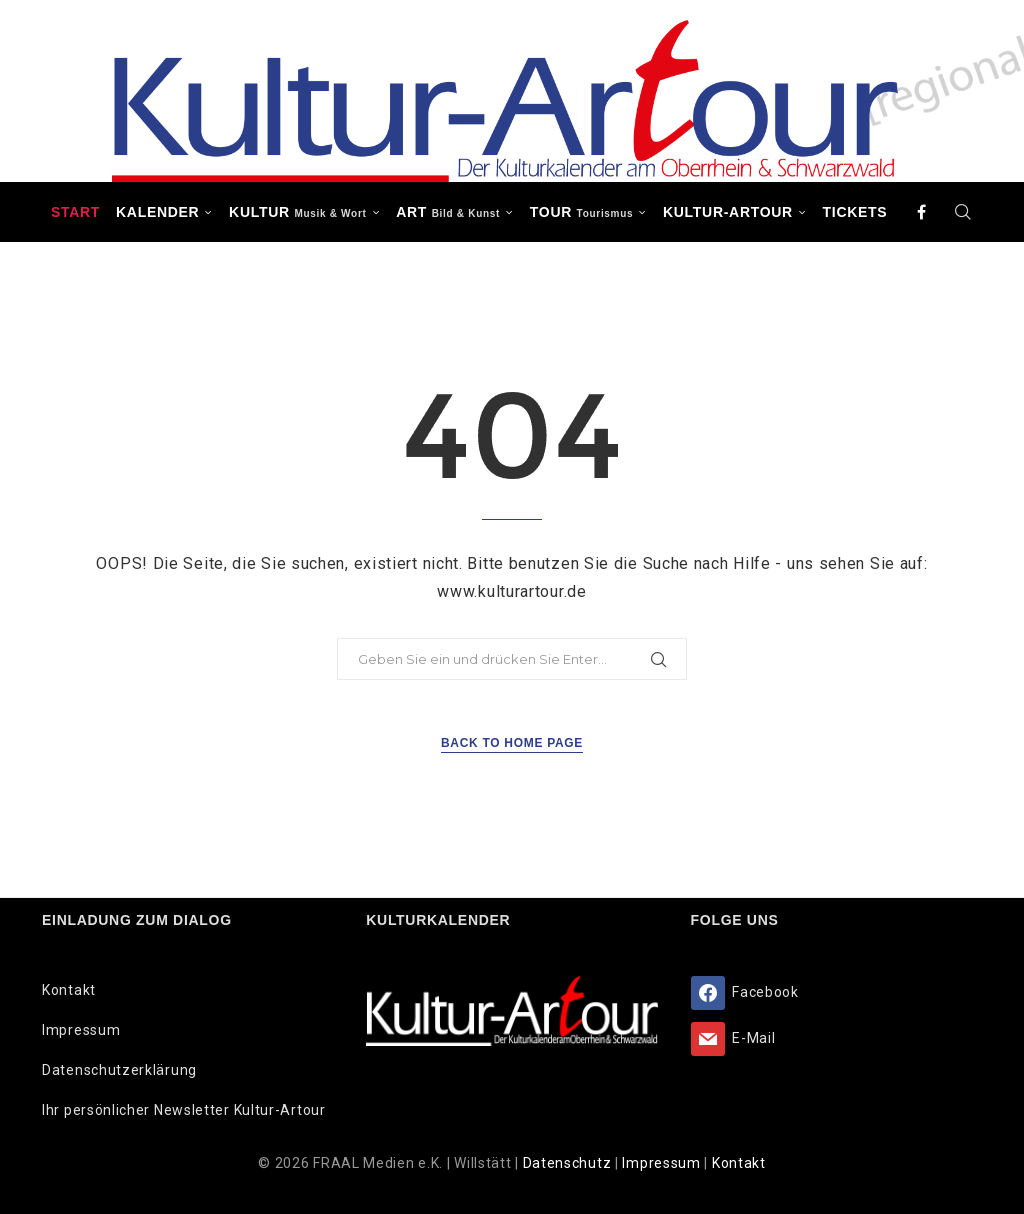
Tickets (855, 212)
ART (448, 212)
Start (75, 212)
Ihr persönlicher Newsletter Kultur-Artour (184, 1110)
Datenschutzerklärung (119, 1070)
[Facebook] (922, 212)
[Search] (963, 212)
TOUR (582, 212)
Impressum (81, 1030)
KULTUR (297, 212)
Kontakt (69, 990)
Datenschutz (569, 1163)
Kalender (157, 212)
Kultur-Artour (728, 212)
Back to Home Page (512, 743)
